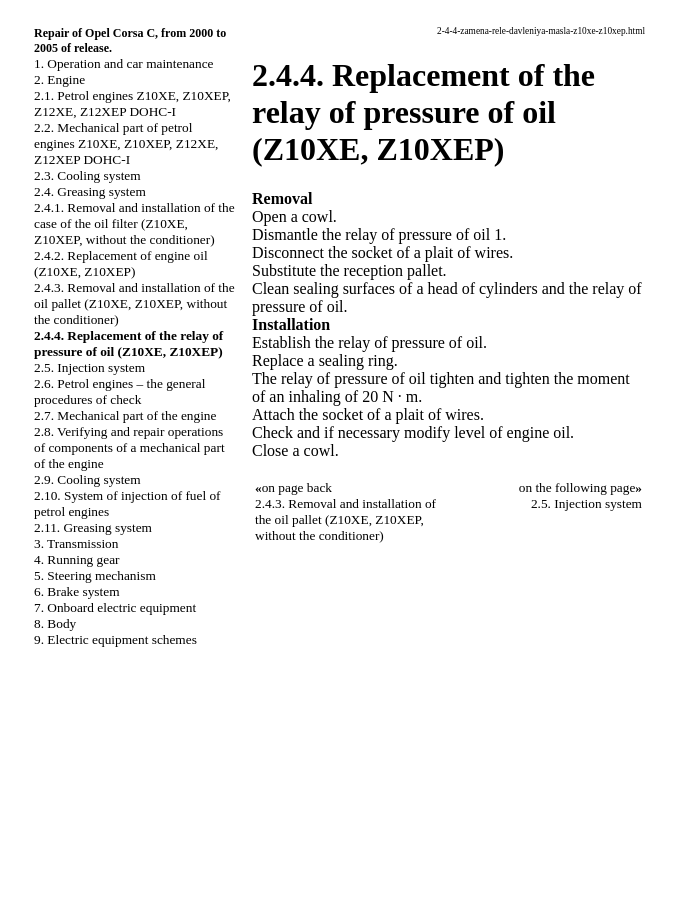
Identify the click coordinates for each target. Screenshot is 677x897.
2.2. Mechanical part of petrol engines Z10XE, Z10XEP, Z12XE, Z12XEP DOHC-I (126, 143)
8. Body (55, 623)
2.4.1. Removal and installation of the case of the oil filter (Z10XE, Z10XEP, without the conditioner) (134, 223)
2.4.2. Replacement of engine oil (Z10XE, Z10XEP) (121, 263)
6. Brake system (77, 591)
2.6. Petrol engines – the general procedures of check (119, 391)
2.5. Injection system (89, 367)
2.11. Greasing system (93, 527)
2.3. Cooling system (87, 175)
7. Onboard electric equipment (115, 607)
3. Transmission (76, 543)
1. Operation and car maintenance (123, 63)
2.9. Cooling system (87, 479)
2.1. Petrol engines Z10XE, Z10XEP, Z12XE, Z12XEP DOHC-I (132, 103)
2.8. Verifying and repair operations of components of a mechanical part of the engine (129, 447)
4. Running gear (77, 559)
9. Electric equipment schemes (115, 639)
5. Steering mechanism (95, 575)
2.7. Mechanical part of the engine (125, 415)
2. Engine (59, 79)
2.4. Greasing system (90, 191)
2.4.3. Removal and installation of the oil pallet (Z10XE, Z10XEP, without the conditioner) (134, 303)
